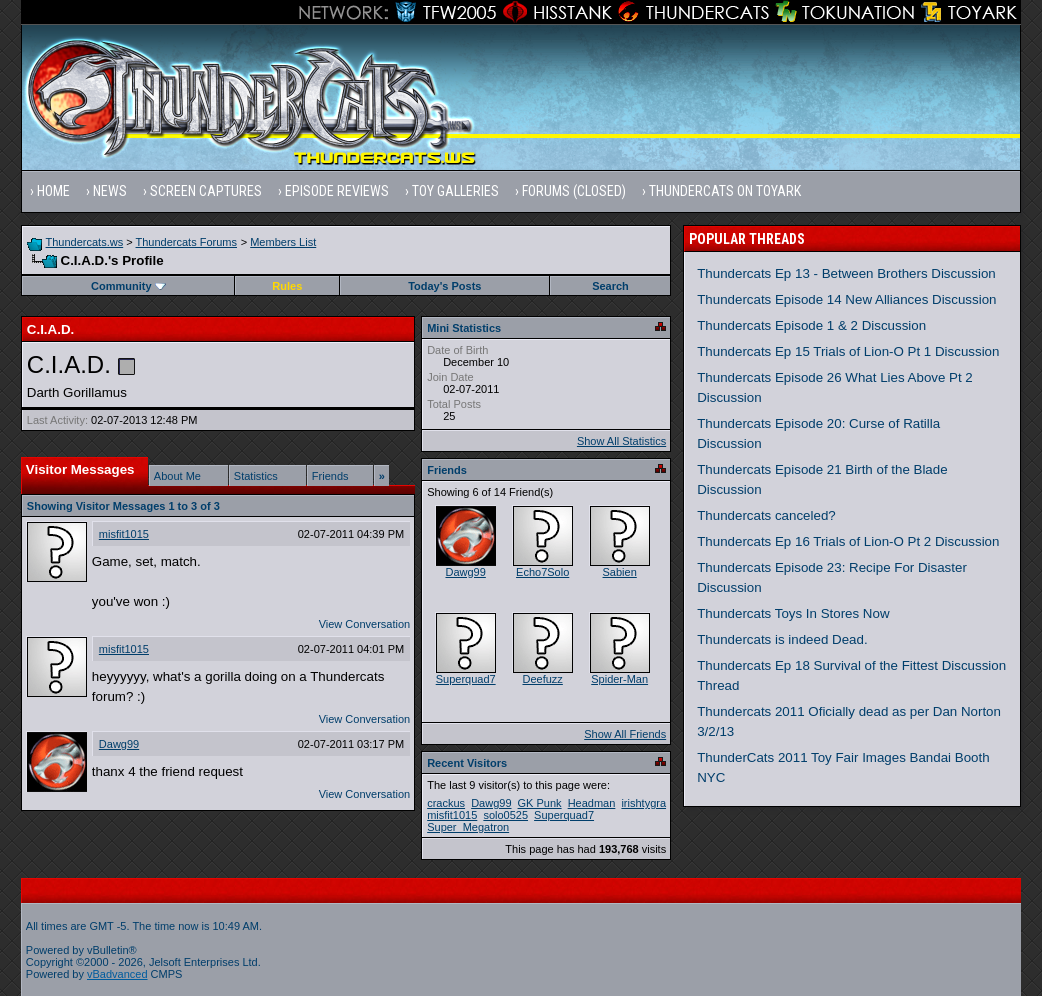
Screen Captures (206, 191)
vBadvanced (117, 974)
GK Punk (540, 803)
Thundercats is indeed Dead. (782, 639)
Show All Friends (625, 734)
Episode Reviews (337, 191)
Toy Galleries (455, 191)
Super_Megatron (468, 827)
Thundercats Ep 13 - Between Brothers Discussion (846, 273)
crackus (446, 803)
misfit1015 (124, 534)
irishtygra (643, 803)
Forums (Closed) (574, 191)
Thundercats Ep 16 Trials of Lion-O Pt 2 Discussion (848, 541)
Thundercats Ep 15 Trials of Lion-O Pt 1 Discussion (848, 351)
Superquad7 (466, 679)
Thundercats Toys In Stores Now (793, 613)
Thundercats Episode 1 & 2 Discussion (811, 325)
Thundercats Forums (186, 242)
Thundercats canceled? (766, 515)
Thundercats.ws (85, 242)
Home (53, 191)
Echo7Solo (542, 572)
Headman (592, 803)
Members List (283, 242)
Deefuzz (542, 679)
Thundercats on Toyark (725, 191)
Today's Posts (444, 286)
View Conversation (365, 624)
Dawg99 (119, 744)
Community (128, 286)
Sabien (620, 572)
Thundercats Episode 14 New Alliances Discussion (846, 299)
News (110, 191)
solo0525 (505, 815)
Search (610, 286)
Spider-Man (619, 679)
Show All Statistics (621, 441)
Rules (287, 286)
